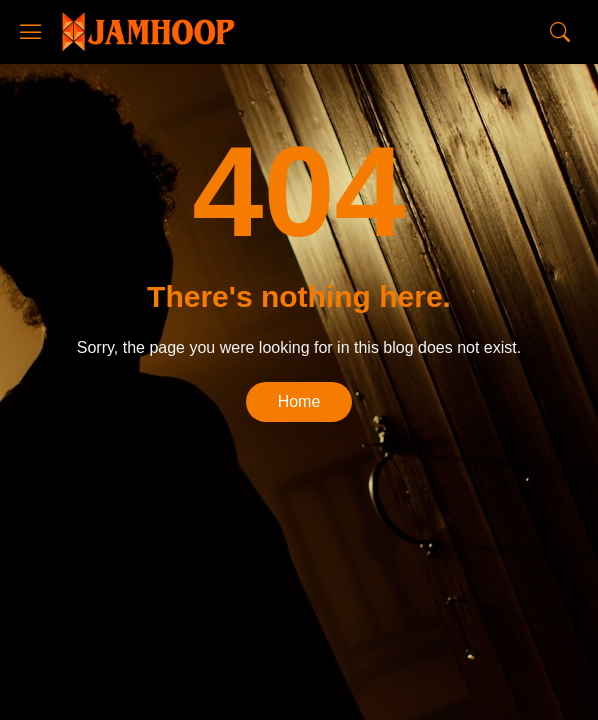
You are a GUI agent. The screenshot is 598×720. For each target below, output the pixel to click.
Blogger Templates (423, 544)
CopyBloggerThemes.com (273, 544)
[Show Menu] (31, 32)
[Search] (560, 32)
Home (299, 401)
